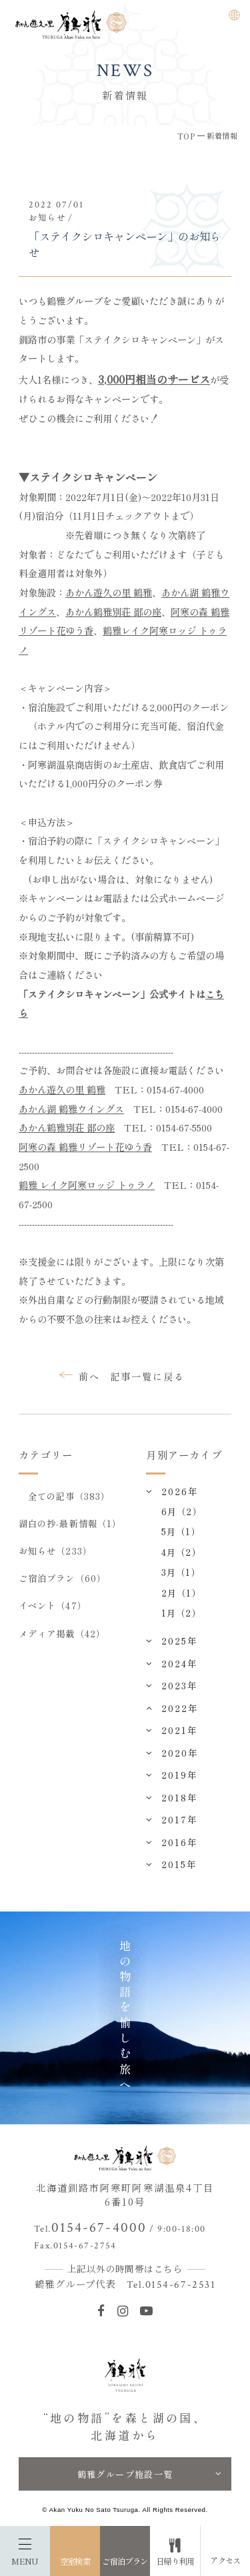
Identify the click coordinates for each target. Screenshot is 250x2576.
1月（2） (181, 1612)
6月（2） (181, 1511)
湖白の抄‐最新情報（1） (70, 1523)
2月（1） (181, 1592)
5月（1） (180, 1531)
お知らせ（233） (55, 1550)
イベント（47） (53, 1605)
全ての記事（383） (69, 1495)
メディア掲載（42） (62, 1633)
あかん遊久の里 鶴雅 (108, 592)
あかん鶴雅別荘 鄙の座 (113, 611)
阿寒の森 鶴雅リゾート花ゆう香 (85, 1147)
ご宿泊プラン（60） (62, 1578)
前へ (89, 1376)
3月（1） (180, 1572)
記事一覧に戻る (147, 1376)
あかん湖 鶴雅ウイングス (71, 1109)
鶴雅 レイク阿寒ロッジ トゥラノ (87, 1185)
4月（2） (181, 1552)
